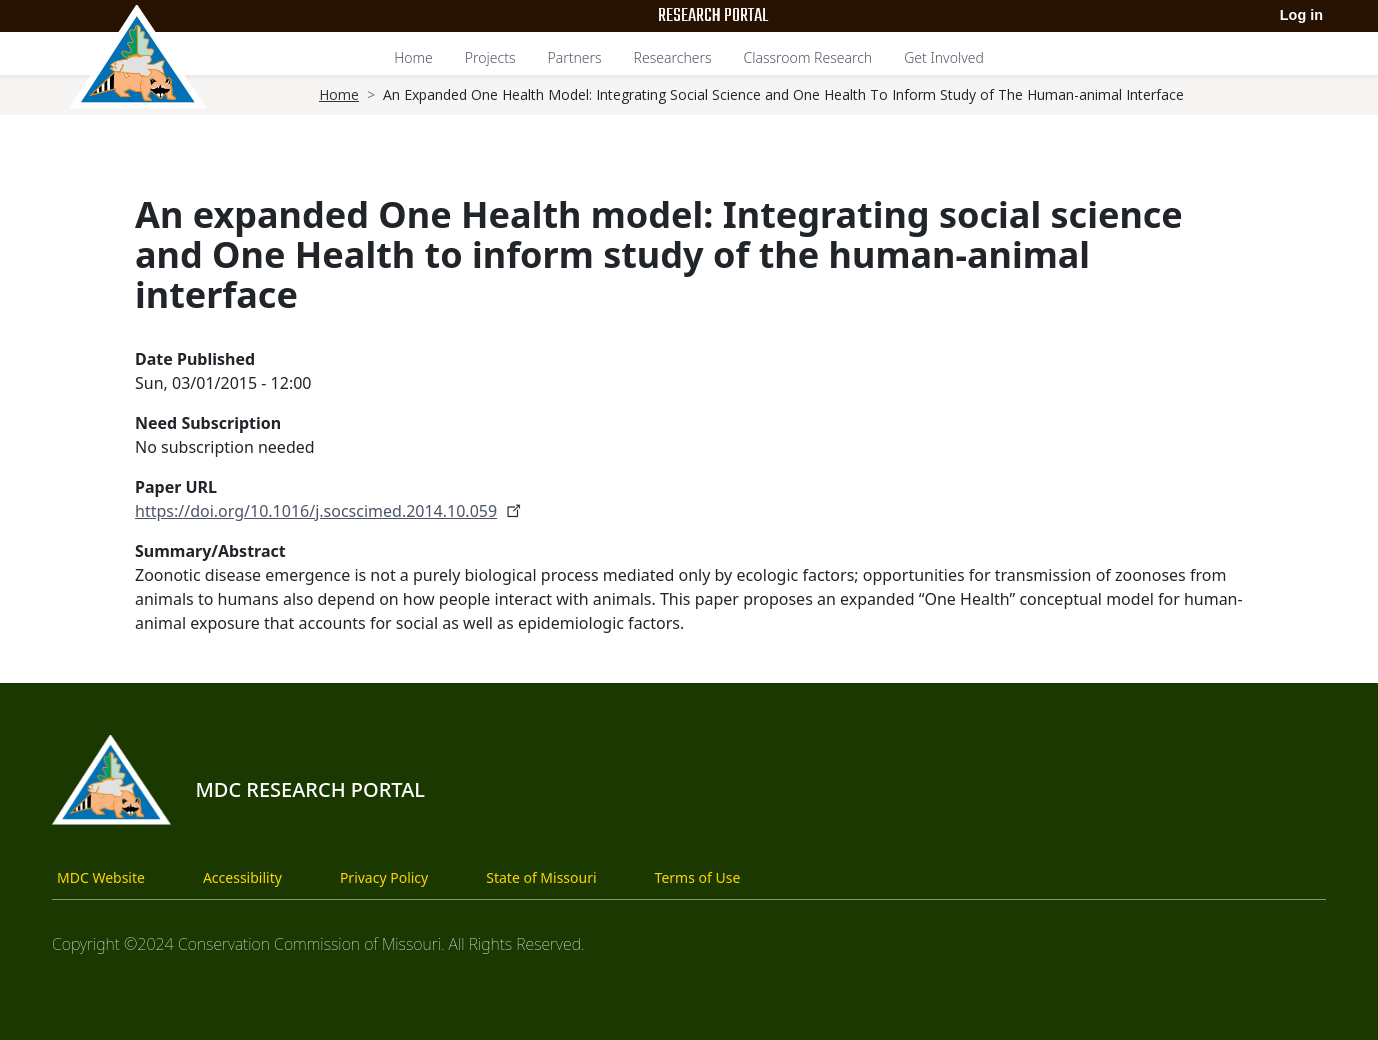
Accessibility (242, 877)
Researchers (673, 57)
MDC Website (101, 877)
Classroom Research (808, 57)
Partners (574, 57)
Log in (1301, 15)
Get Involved (944, 57)
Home (413, 57)
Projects (490, 57)
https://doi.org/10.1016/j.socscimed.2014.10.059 (330, 511)
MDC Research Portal (310, 789)
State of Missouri (541, 877)
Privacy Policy (384, 877)
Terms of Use (698, 877)
